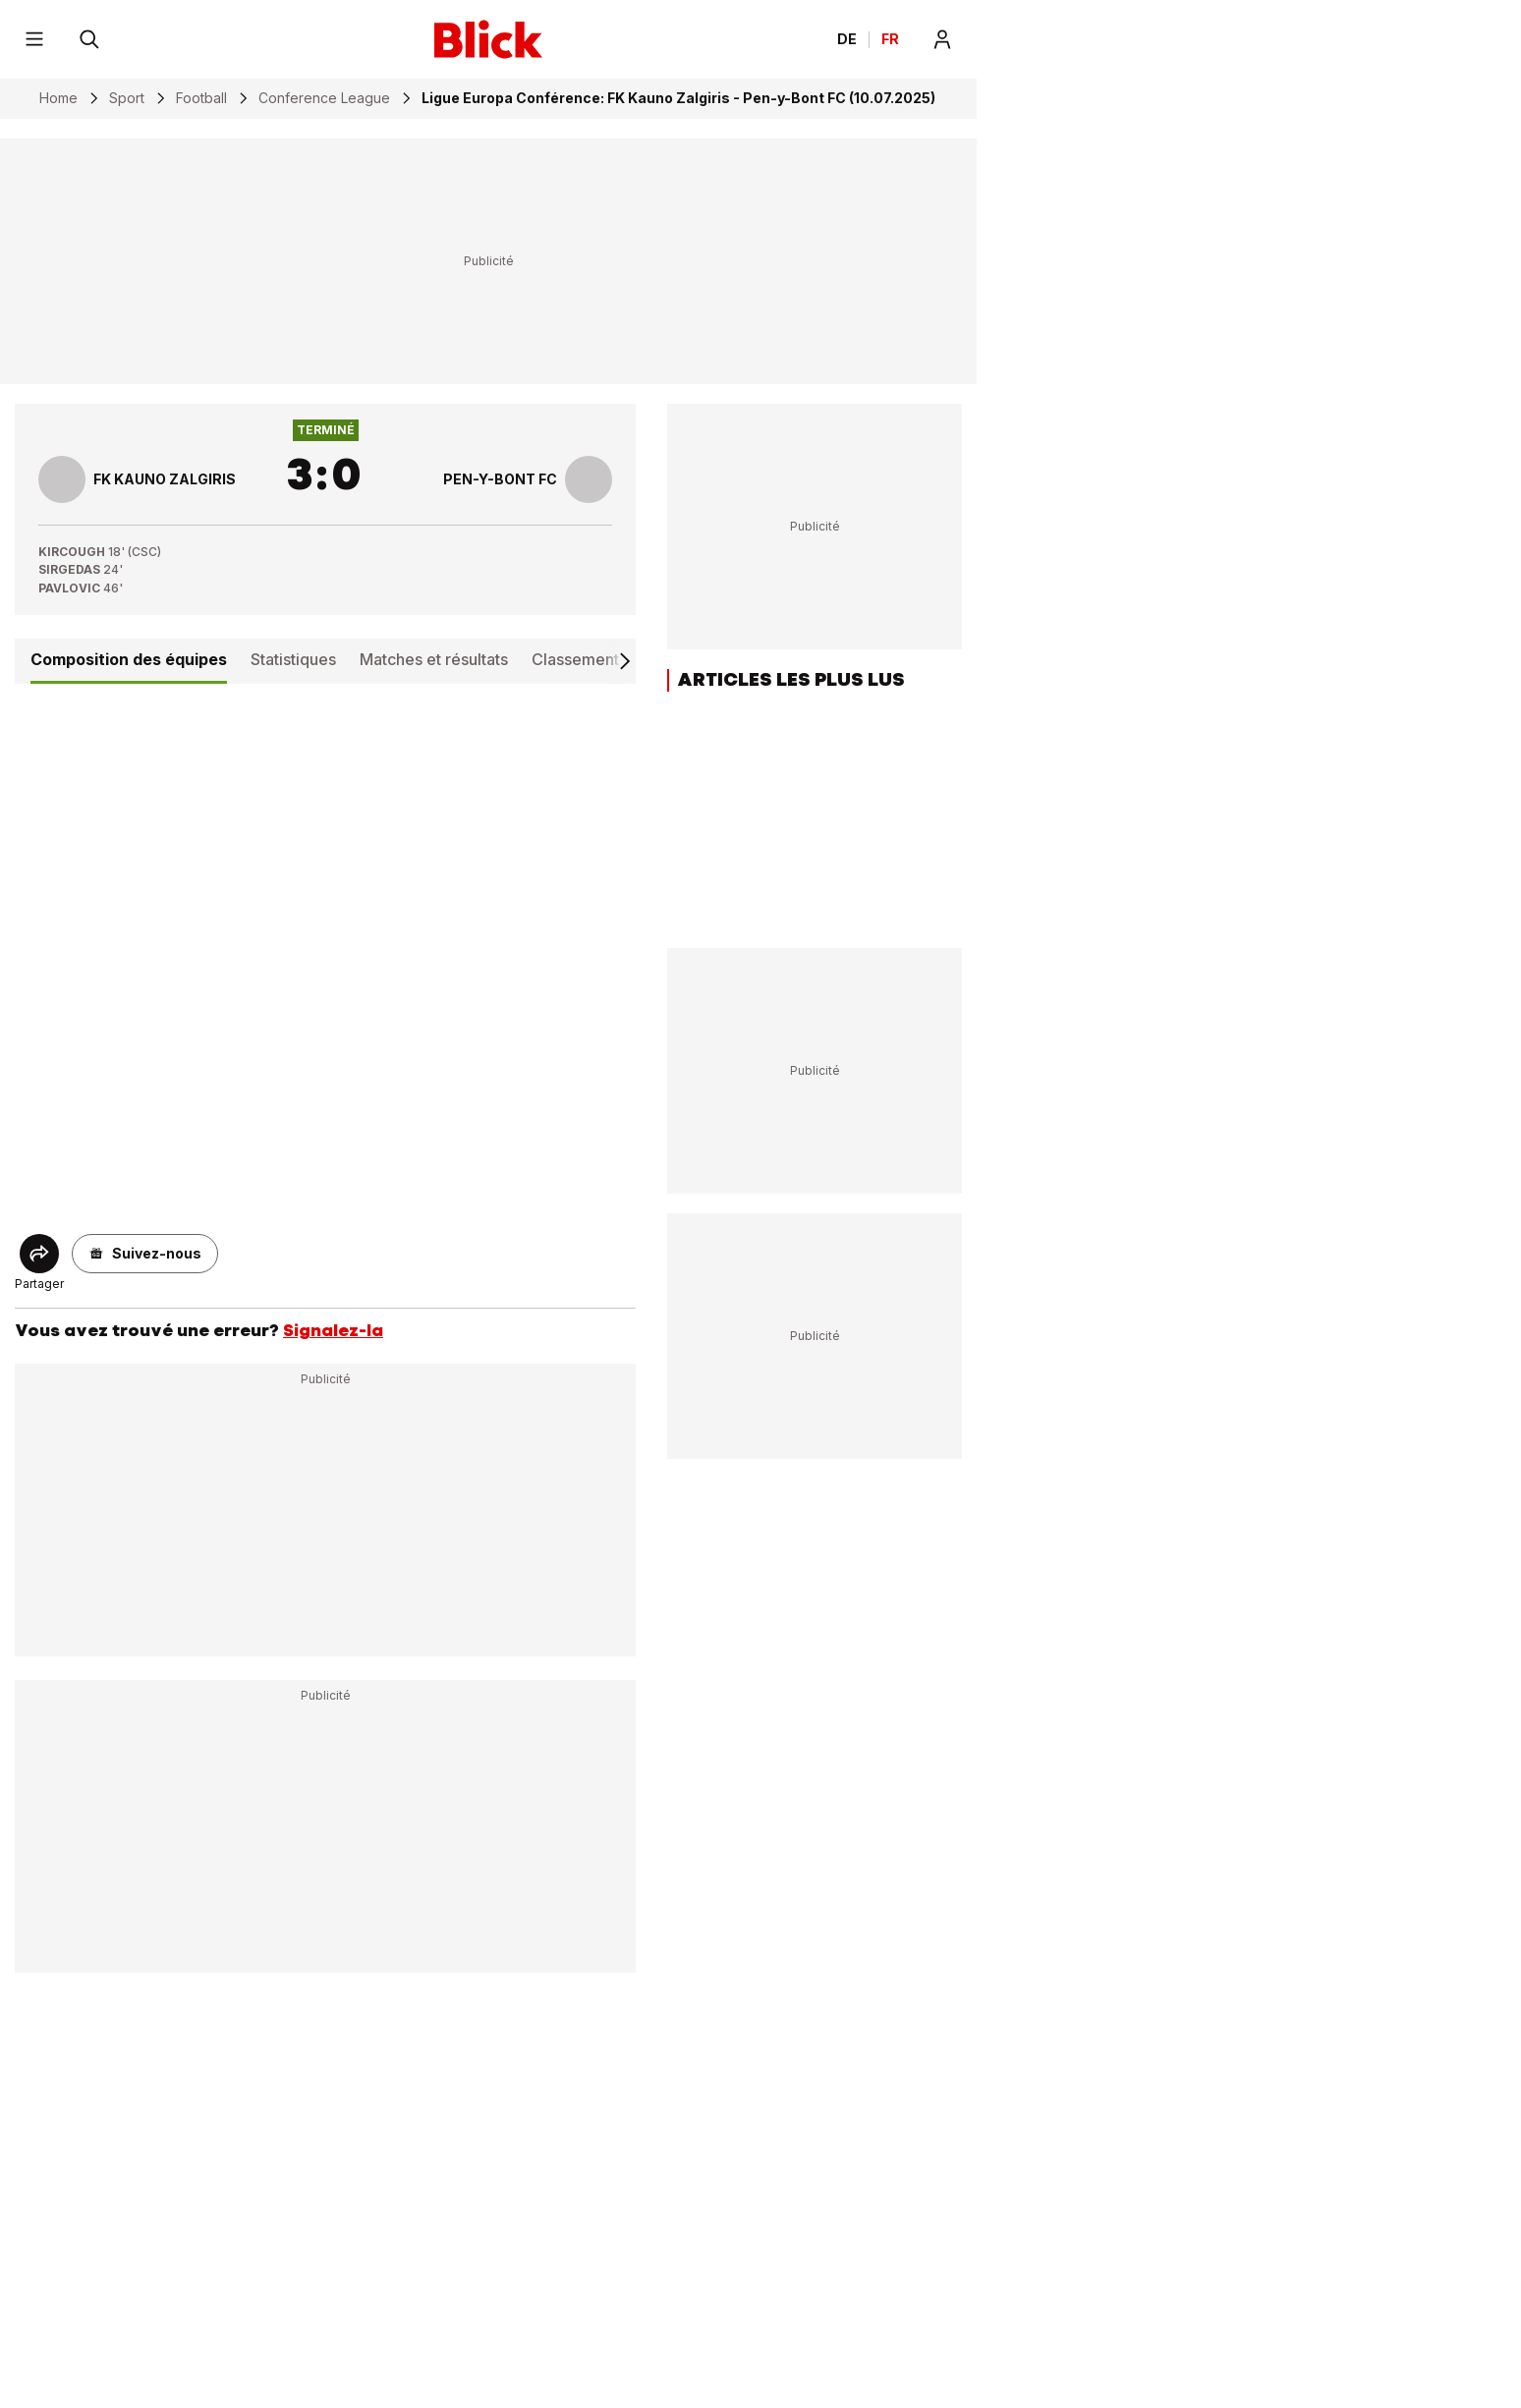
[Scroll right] (624, 661)
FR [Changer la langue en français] (890, 39)
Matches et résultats (434, 659)
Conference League (324, 98)
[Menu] (34, 39)
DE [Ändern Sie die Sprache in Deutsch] (847, 39)
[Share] (39, 1253)
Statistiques (293, 659)
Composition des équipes (128, 659)
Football (201, 98)
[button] (145, 1253)
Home (58, 98)
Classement (575, 659)
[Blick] (488, 39)
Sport (126, 98)
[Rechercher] (89, 39)
